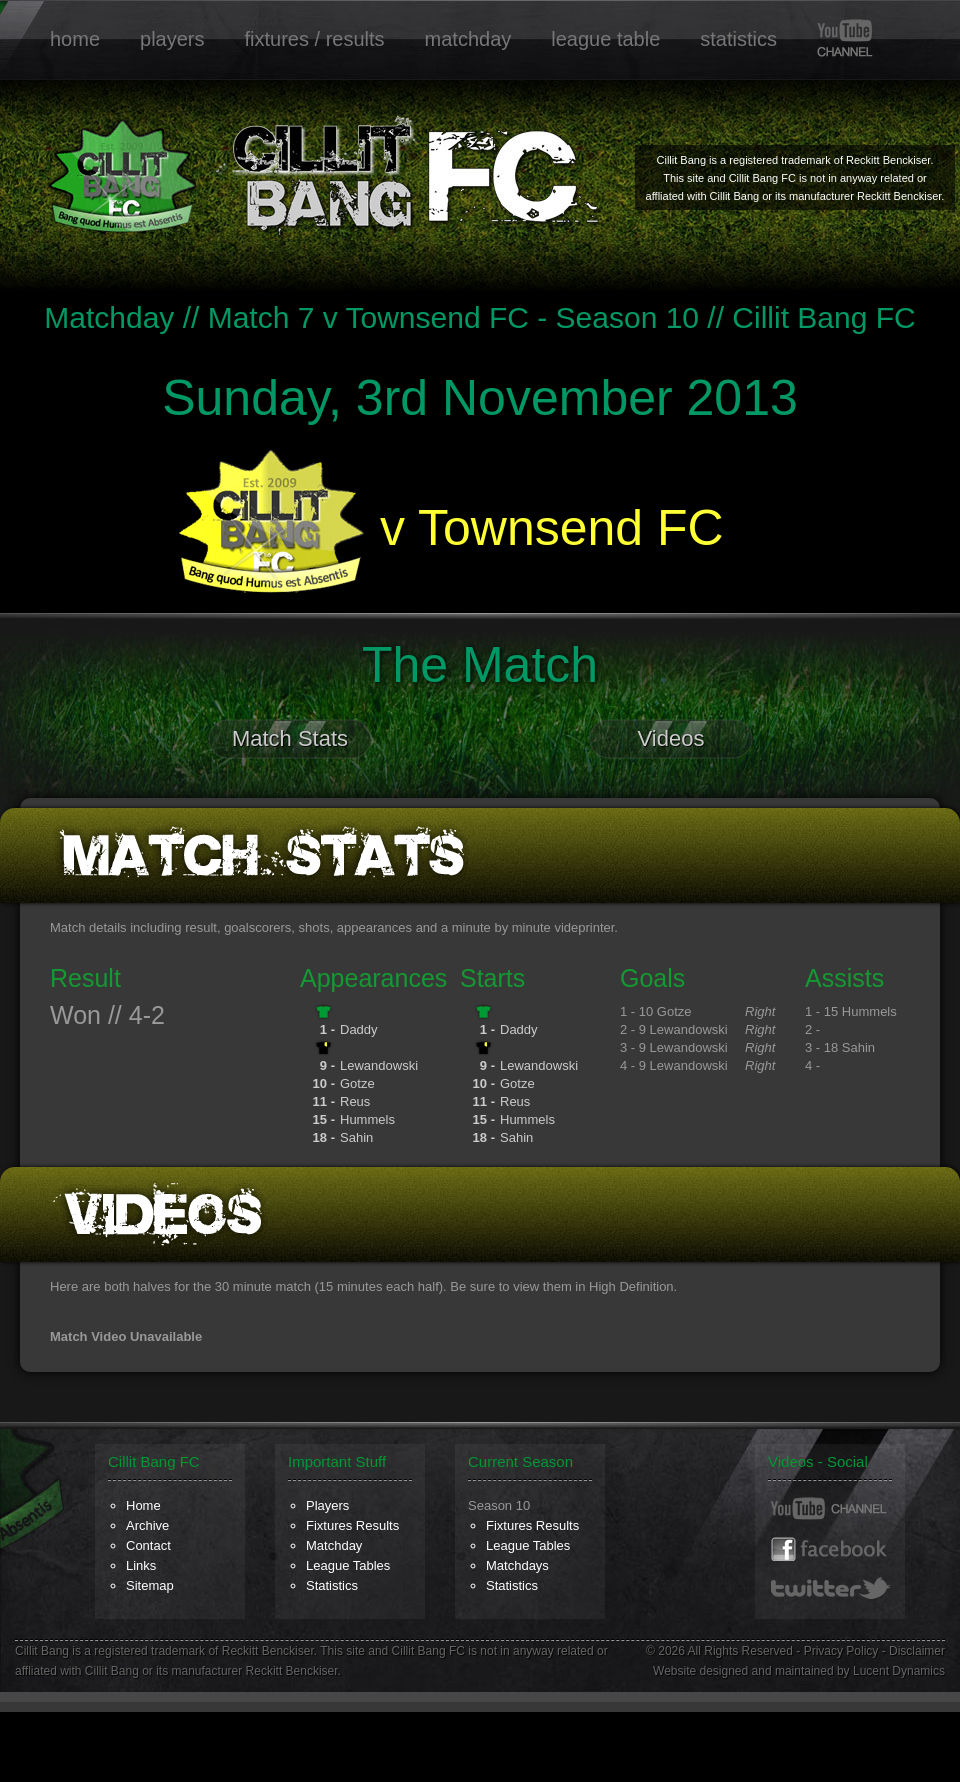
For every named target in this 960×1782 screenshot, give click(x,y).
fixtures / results (315, 39)
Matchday (334, 1545)
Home (143, 1505)
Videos (671, 738)
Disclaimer (917, 1651)
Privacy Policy (841, 1651)
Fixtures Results (352, 1525)
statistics (738, 39)
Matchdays (517, 1565)
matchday (468, 39)
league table (605, 39)
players (172, 39)
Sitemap (150, 1585)
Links (141, 1565)
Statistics (332, 1585)
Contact (148, 1545)
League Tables (348, 1565)
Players (327, 1505)
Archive (147, 1525)
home (75, 39)
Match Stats (290, 738)
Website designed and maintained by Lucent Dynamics (799, 1671)
